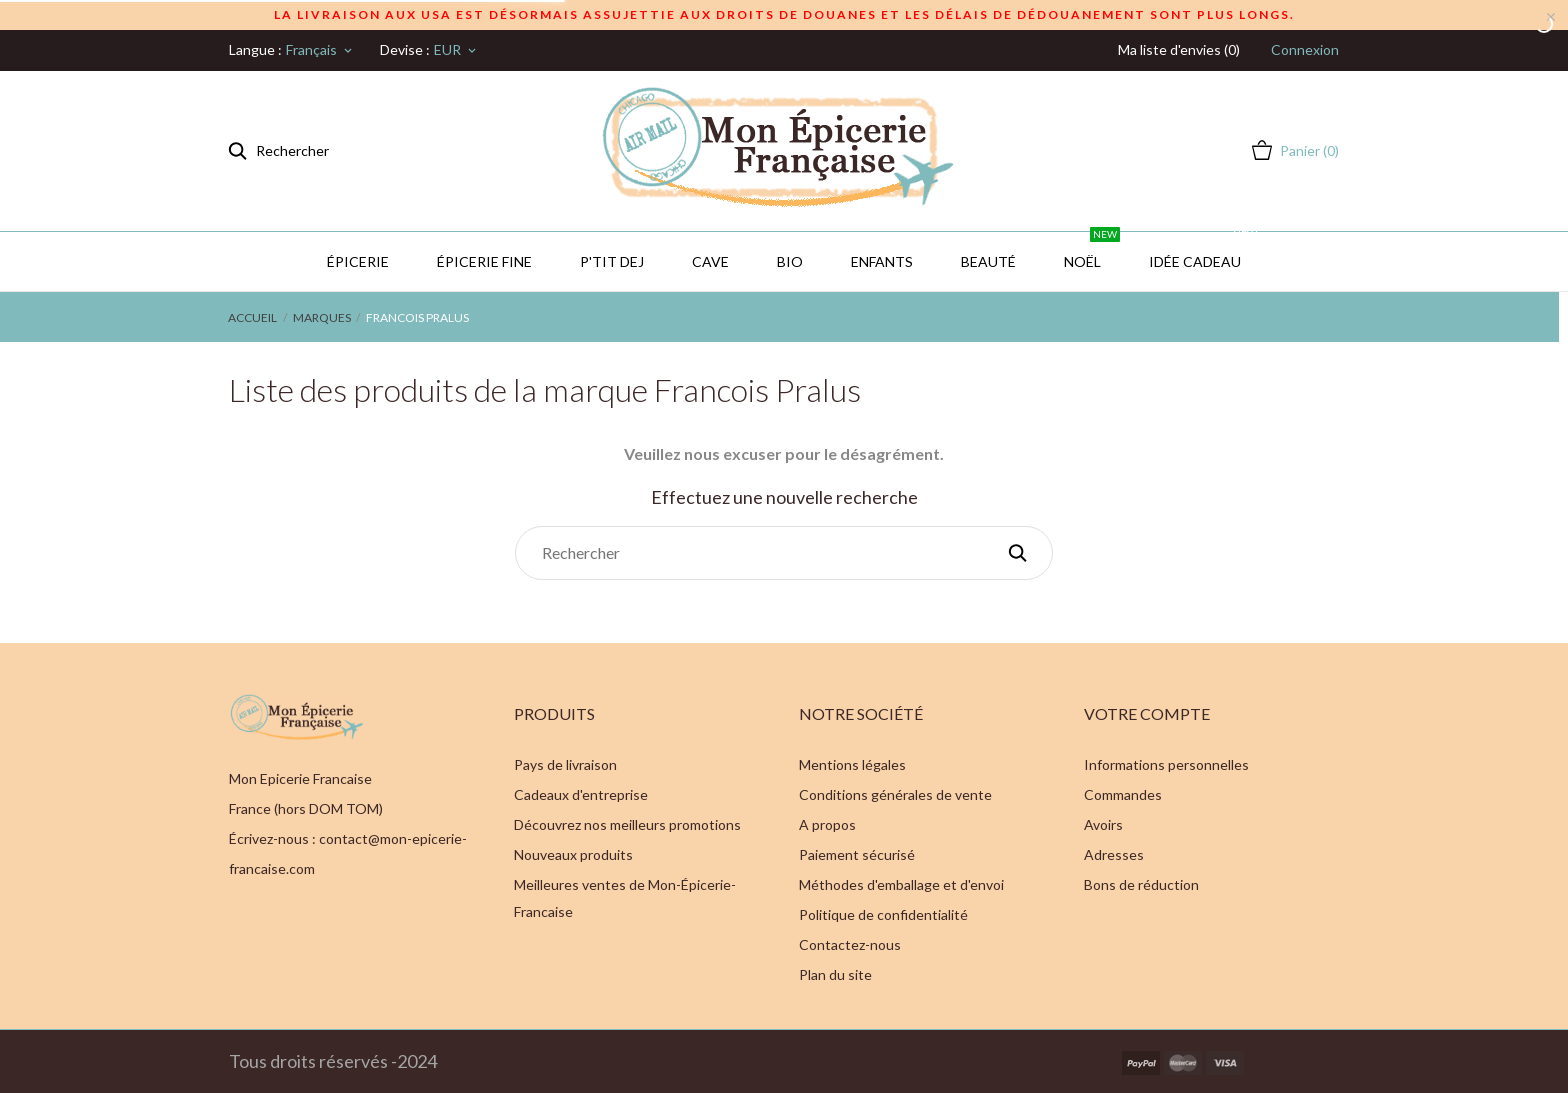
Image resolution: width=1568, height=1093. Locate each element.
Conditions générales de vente (895, 794)
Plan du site (835, 974)
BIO (790, 261)
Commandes (1123, 794)
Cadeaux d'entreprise (581, 794)
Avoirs (1103, 824)
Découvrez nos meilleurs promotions (627, 824)
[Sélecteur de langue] (320, 50)
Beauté (988, 261)
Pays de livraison (565, 764)
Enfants (882, 261)
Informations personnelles (1166, 764)
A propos (827, 824)
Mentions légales (852, 764)
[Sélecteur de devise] (456, 50)
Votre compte (1147, 713)
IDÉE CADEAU (1204, 251)
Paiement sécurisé (857, 854)
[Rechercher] (784, 553)
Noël (1092, 251)
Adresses (1114, 854)
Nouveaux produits (573, 854)
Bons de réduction (1141, 884)
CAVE (710, 261)
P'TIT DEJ (612, 261)
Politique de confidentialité (883, 914)
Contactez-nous (850, 944)
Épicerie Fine (484, 261)
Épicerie (358, 261)
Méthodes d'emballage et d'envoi (901, 884)
